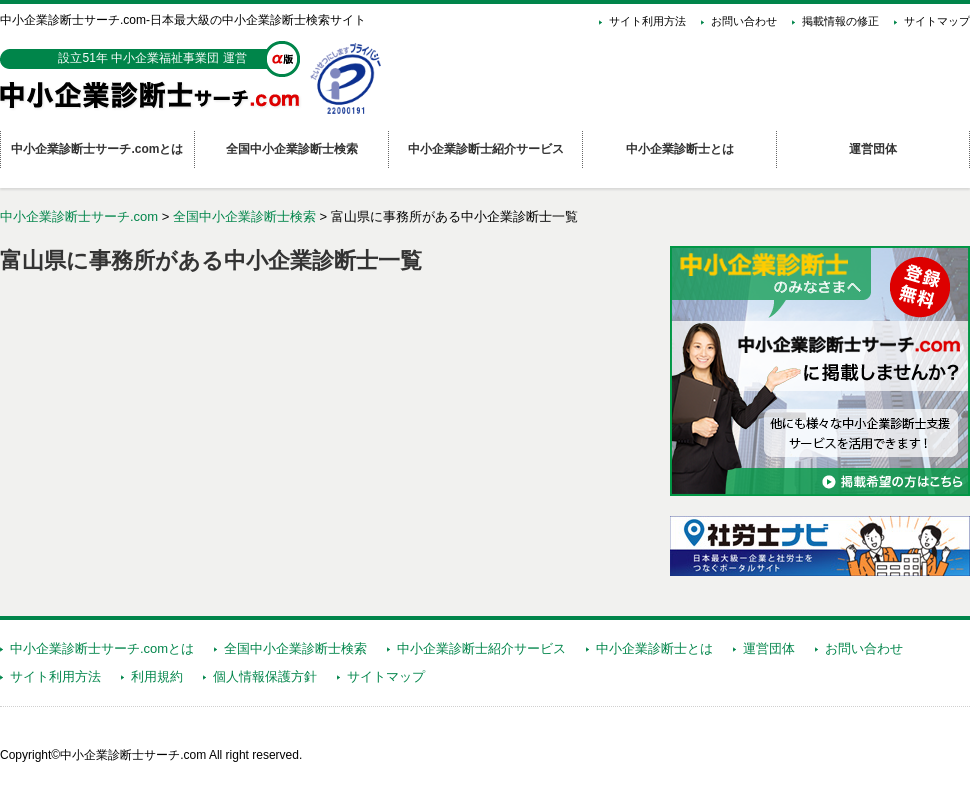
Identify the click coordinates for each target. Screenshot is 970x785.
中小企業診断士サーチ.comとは (102, 648)
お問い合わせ (744, 21)
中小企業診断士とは (654, 648)
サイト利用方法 (647, 21)
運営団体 (769, 648)
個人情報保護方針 (265, 676)
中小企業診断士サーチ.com (79, 216)
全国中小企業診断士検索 (244, 216)
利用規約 (157, 676)
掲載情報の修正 (840, 21)
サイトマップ (937, 21)
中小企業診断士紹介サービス (481, 648)
